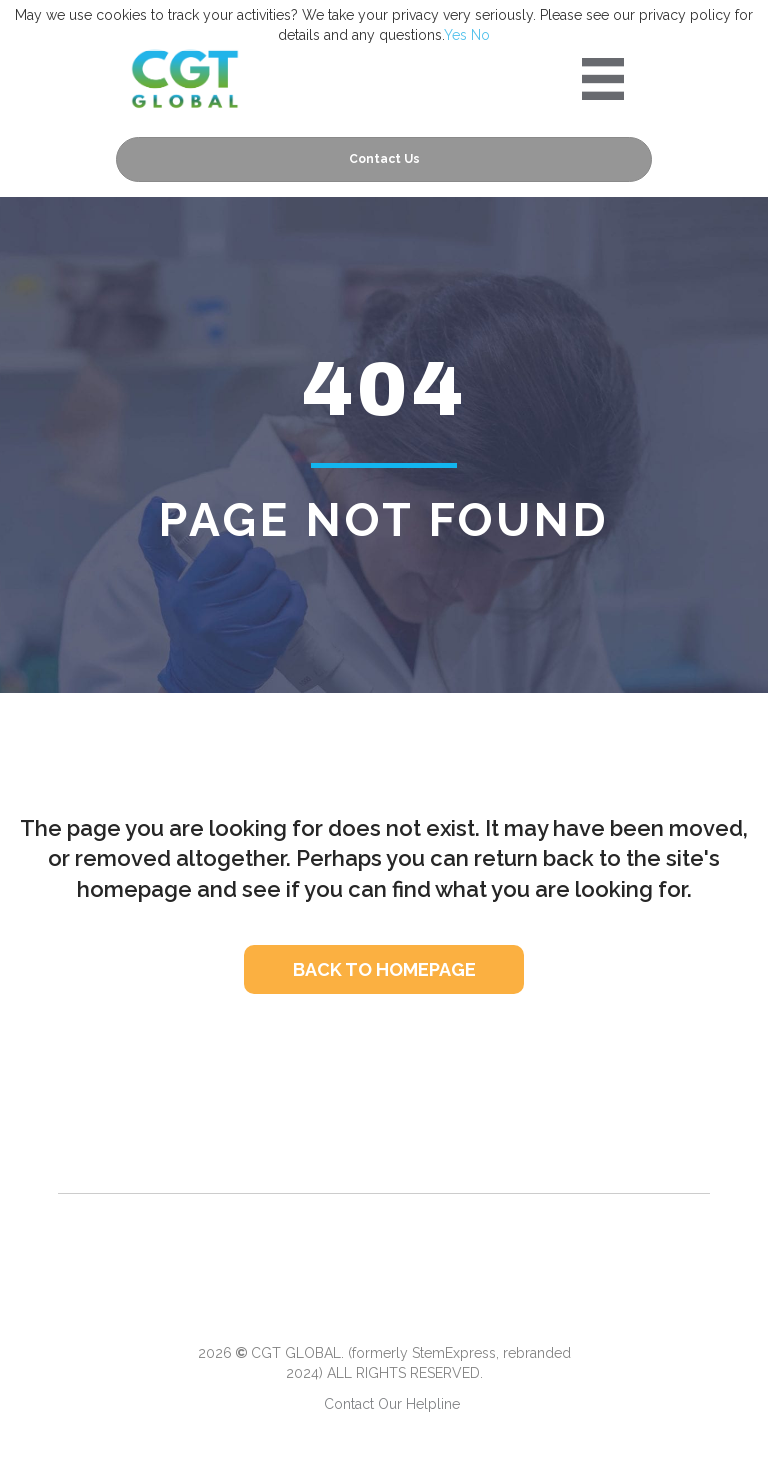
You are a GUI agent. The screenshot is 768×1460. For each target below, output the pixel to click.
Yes (455, 35)
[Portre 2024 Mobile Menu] (603, 79)
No (480, 35)
